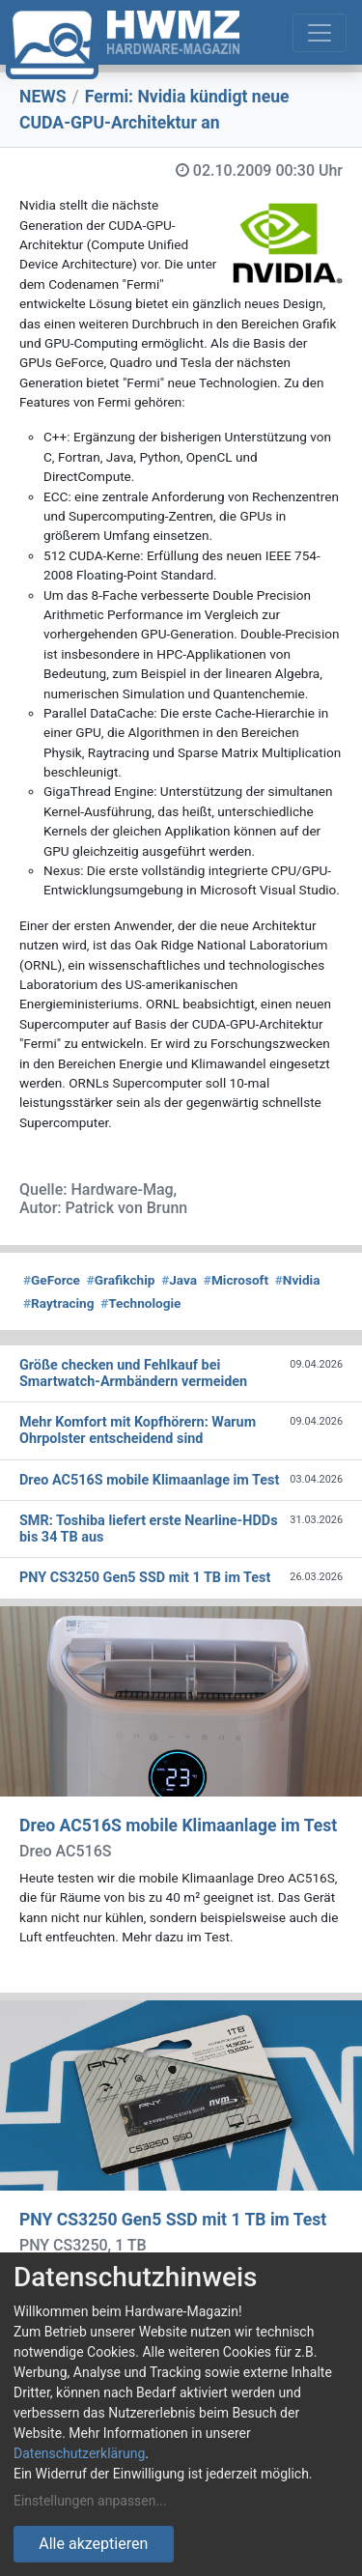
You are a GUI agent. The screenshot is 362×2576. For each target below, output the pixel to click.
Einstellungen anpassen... (90, 2500)
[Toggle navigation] (319, 33)
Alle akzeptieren (93, 2543)
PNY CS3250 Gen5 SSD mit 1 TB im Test (172, 2219)
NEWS (43, 96)
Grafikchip (121, 1280)
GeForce (51, 1280)
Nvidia (297, 1280)
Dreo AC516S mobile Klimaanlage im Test (178, 1825)
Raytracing (59, 1303)
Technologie (140, 1303)
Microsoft (236, 1280)
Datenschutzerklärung (79, 2453)
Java (179, 1280)
